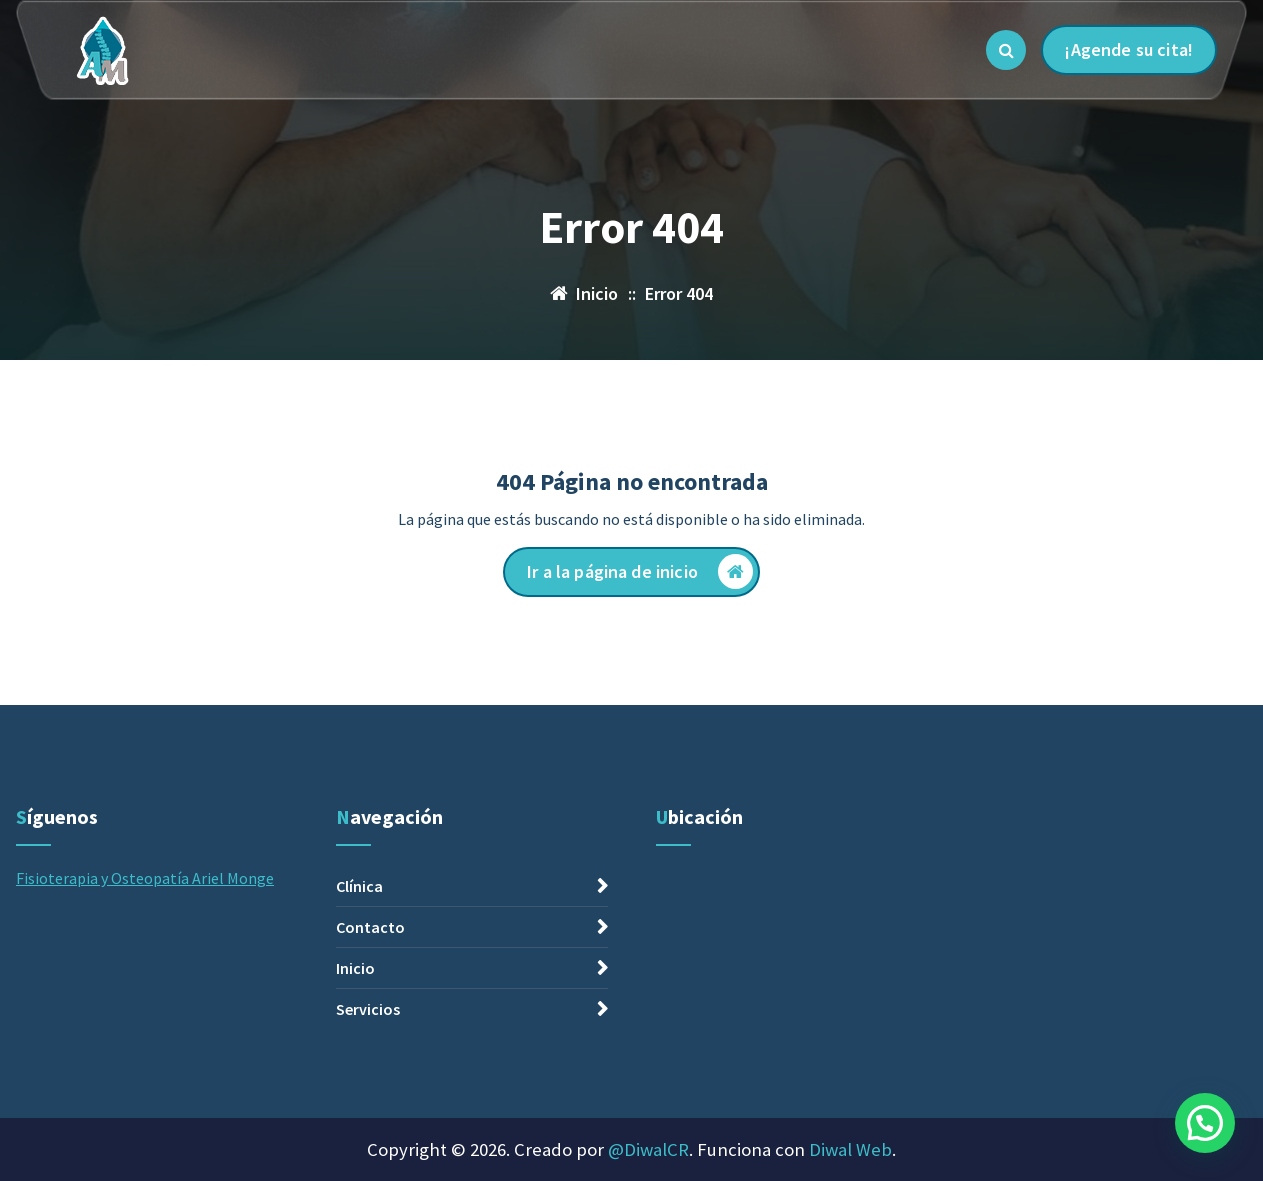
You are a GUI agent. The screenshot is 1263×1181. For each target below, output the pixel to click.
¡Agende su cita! (1129, 49)
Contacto (370, 1091)
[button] (1205, 1123)
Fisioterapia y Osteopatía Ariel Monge (145, 1042)
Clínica (359, 1050)
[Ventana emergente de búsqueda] (1006, 50)
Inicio (355, 1132)
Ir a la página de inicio (640, 571)
